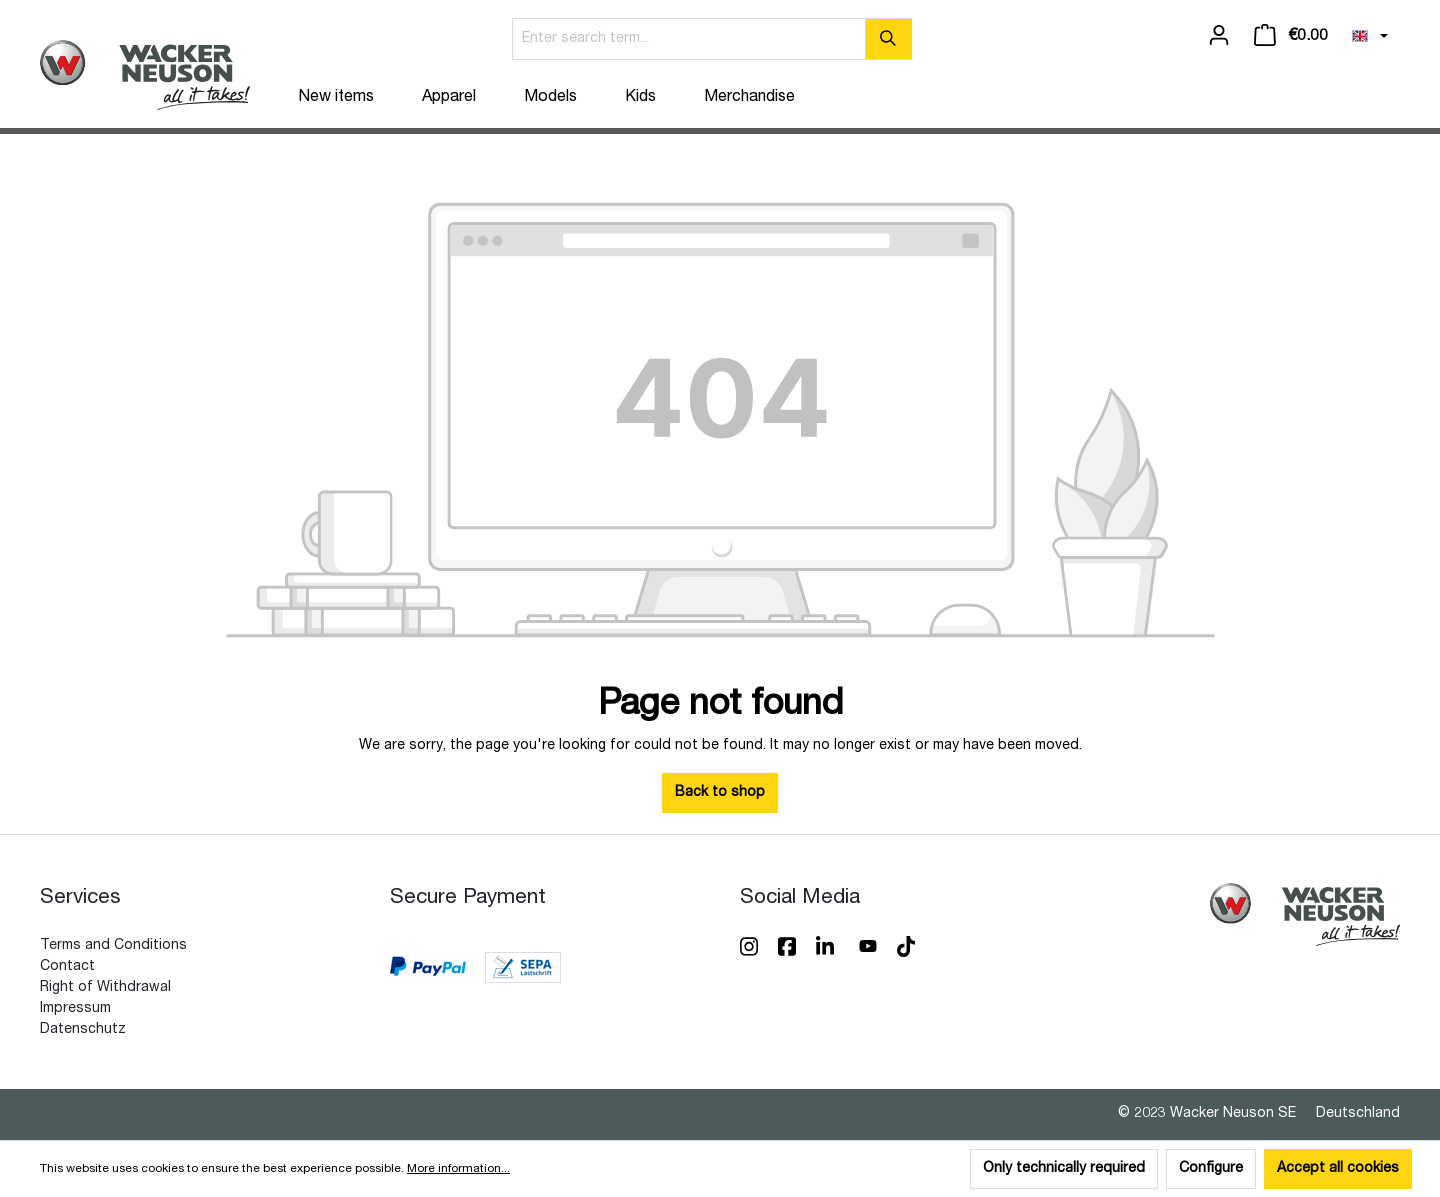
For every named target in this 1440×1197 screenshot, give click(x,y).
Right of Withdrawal (105, 988)
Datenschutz (83, 1030)
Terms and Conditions (113, 946)
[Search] (888, 39)
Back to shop (720, 793)
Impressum (75, 1009)
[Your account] (1219, 36)
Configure (1211, 1169)
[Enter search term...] (689, 39)
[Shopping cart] (1291, 36)
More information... (458, 1169)
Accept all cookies (1338, 1169)
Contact (67, 967)
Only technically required (1064, 1169)
